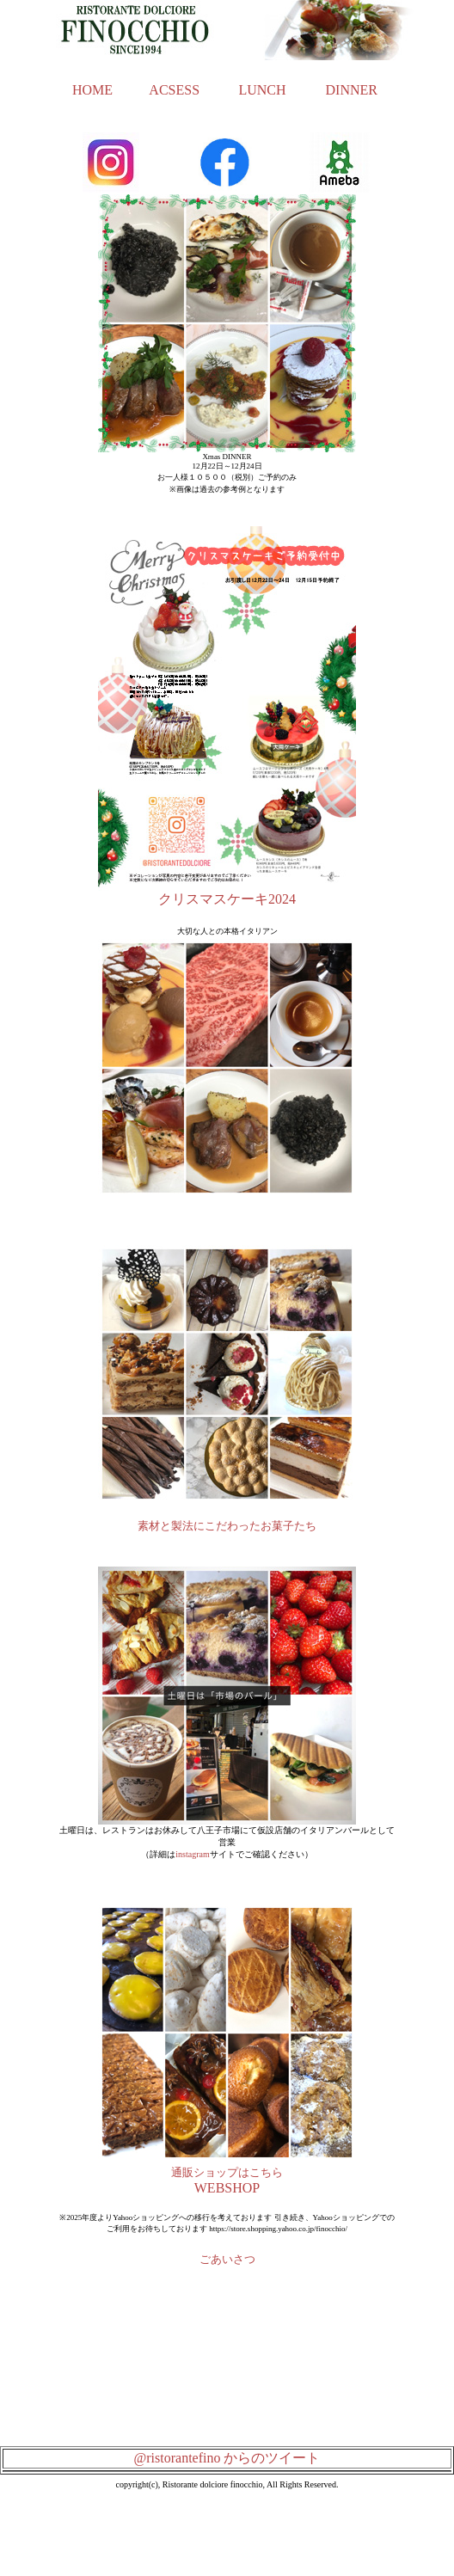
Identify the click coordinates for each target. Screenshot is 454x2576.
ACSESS (174, 90)
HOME (92, 90)
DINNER (351, 90)
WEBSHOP (227, 2187)
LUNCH (261, 90)
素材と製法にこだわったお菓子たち (227, 1525)
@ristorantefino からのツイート (227, 2457)
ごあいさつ (227, 2259)
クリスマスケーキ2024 (227, 899)
